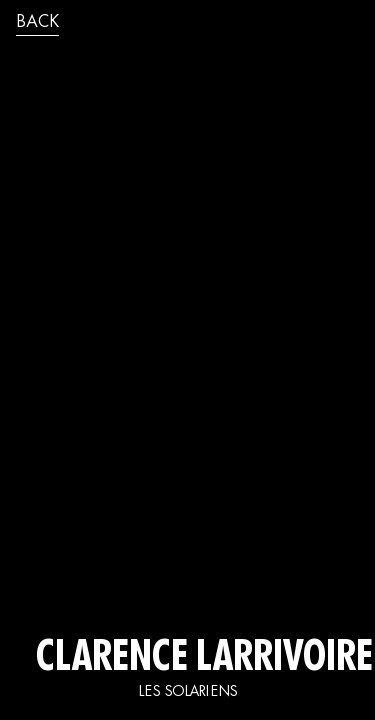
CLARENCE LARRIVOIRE (187, 660)
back (37, 23)
